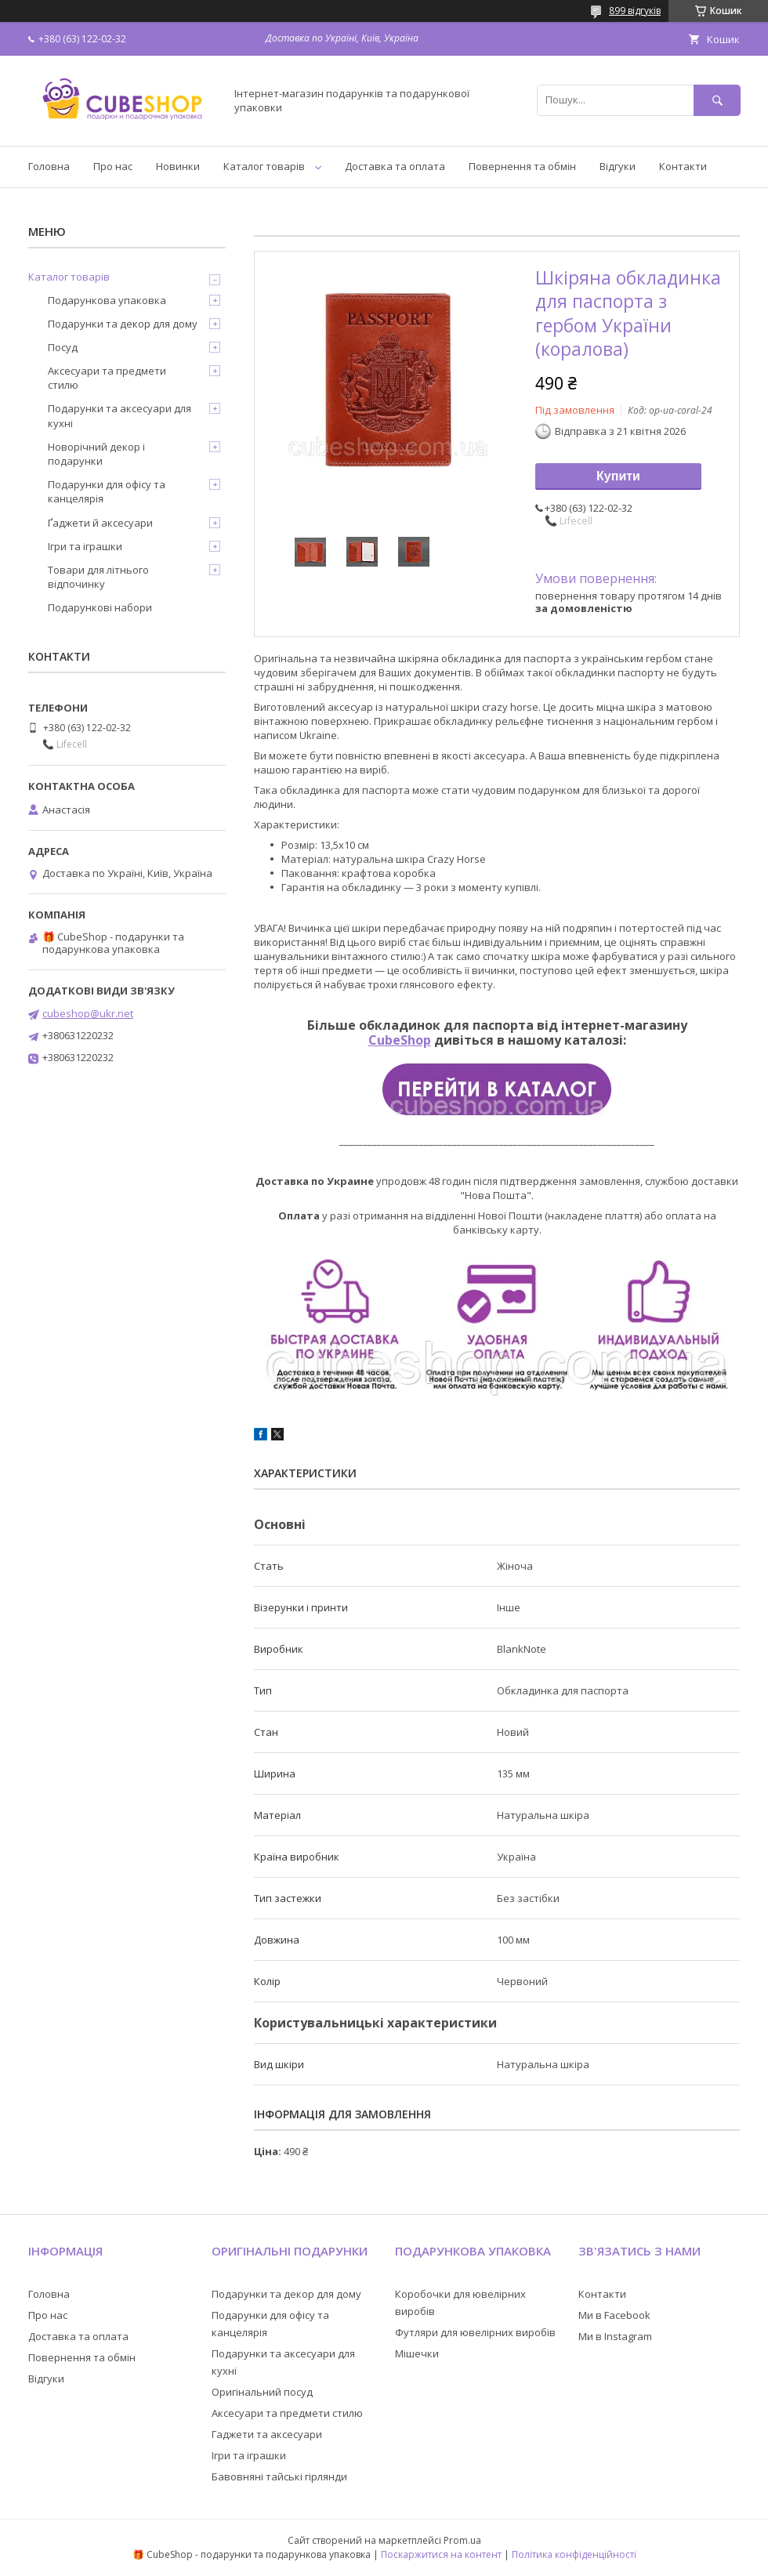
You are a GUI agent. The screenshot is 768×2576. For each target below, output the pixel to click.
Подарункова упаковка (107, 300)
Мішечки (417, 2353)
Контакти (683, 166)
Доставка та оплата (395, 166)
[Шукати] (717, 100)
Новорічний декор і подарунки (96, 454)
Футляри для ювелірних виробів (475, 2332)
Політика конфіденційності (574, 2554)
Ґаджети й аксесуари (100, 523)
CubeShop (399, 1040)
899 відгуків (635, 10)
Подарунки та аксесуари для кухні (119, 415)
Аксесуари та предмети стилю (107, 378)
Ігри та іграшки (85, 546)
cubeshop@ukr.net (87, 1013)
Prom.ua (462, 2540)
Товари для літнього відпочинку (98, 577)
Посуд (63, 347)
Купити (618, 476)
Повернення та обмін (522, 166)
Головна (49, 166)
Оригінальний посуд (262, 2392)
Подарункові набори (100, 607)
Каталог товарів (264, 166)
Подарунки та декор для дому (122, 324)
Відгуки (618, 166)
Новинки (178, 166)
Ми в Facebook (614, 2315)
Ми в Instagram (615, 2336)
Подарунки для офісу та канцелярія (106, 491)
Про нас (112, 166)
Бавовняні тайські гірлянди (279, 2476)
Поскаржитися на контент (441, 2554)
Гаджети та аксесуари (267, 2434)
